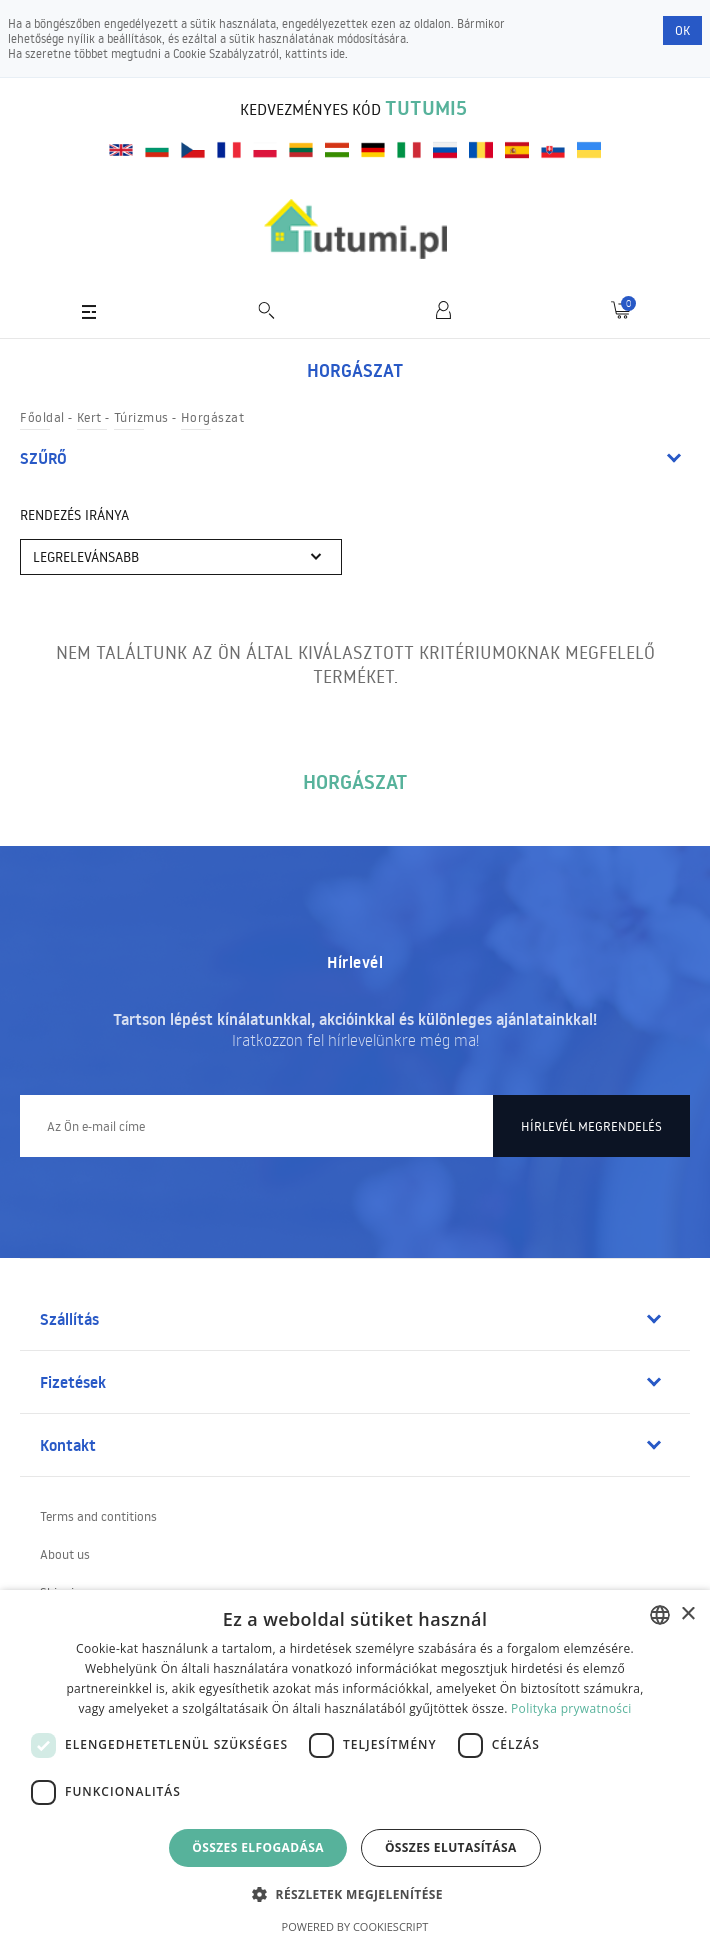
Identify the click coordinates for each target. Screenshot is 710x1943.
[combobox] (660, 1615)
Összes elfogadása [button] (258, 1847)
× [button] (687, 1614)
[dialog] (355, 1766)
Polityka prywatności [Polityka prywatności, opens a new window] (571, 1708)
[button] (355, 1893)
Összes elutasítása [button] (451, 1847)
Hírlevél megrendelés (591, 1126)
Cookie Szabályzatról (226, 53)
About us (65, 1554)
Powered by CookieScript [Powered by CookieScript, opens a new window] (355, 1926)
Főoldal (42, 417)
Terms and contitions (98, 1516)
